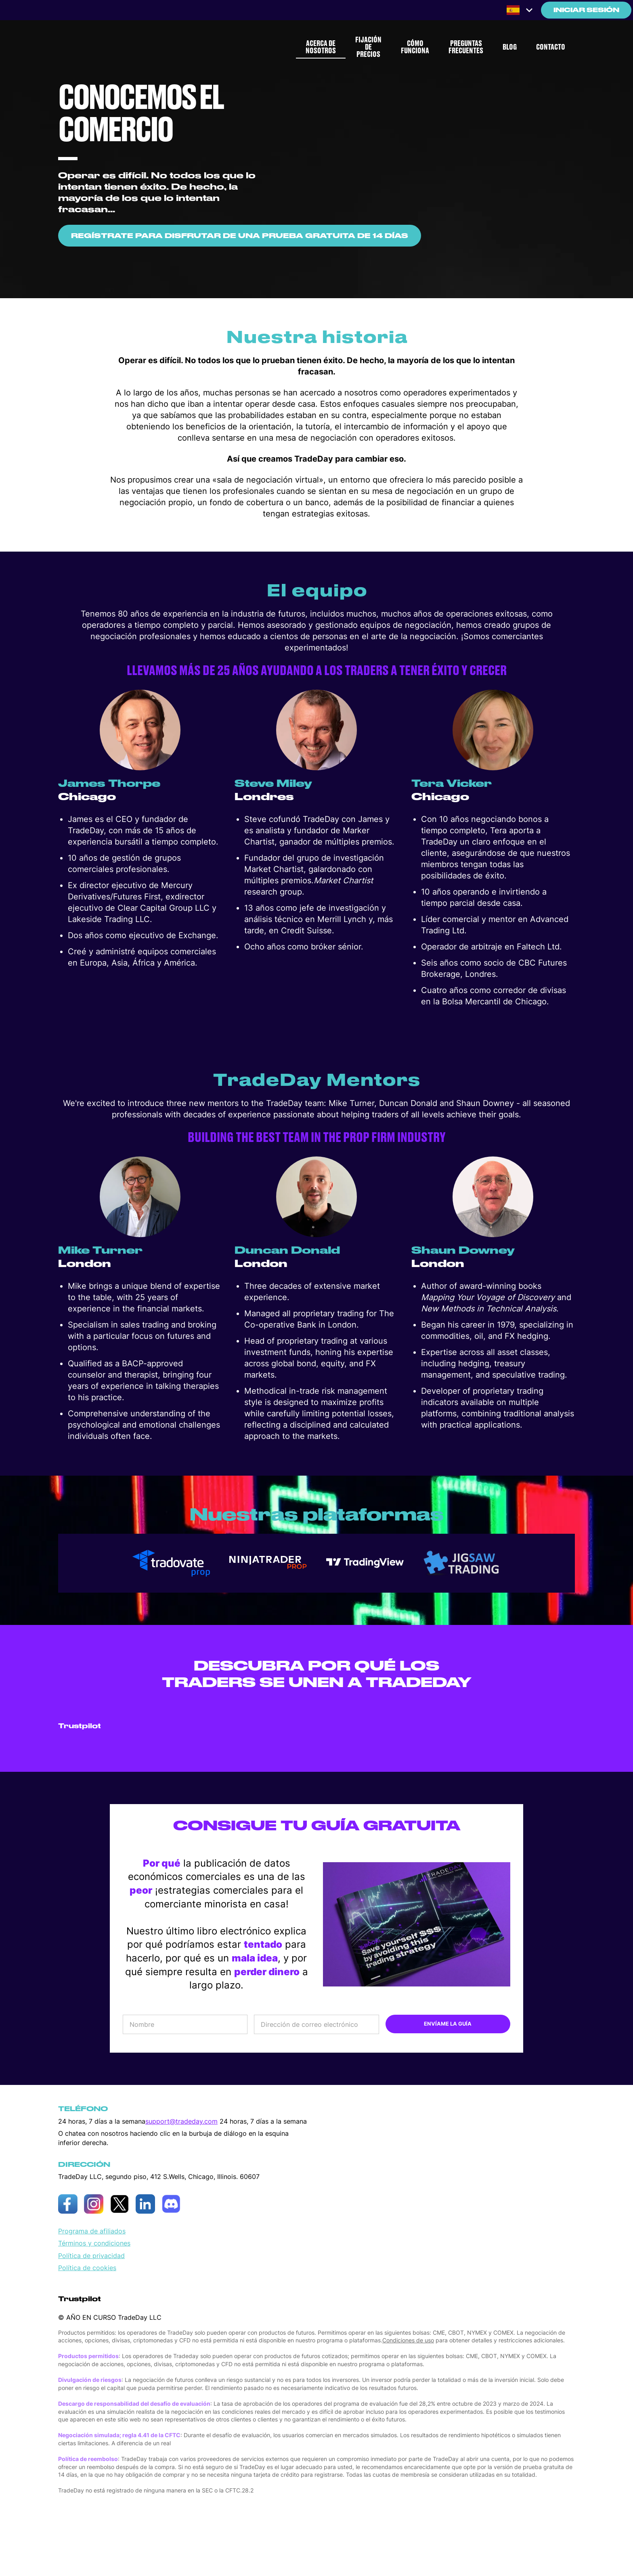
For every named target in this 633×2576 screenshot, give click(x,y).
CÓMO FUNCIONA (415, 47)
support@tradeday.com (181, 2121)
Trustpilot (79, 1726)
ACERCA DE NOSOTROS (321, 47)
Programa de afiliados (92, 2231)
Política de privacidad (91, 2256)
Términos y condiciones (94, 2243)
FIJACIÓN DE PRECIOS (368, 47)
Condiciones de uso (408, 2340)
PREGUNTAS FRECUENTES (466, 47)
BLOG (510, 47)
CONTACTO (550, 47)
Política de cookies (87, 2268)
